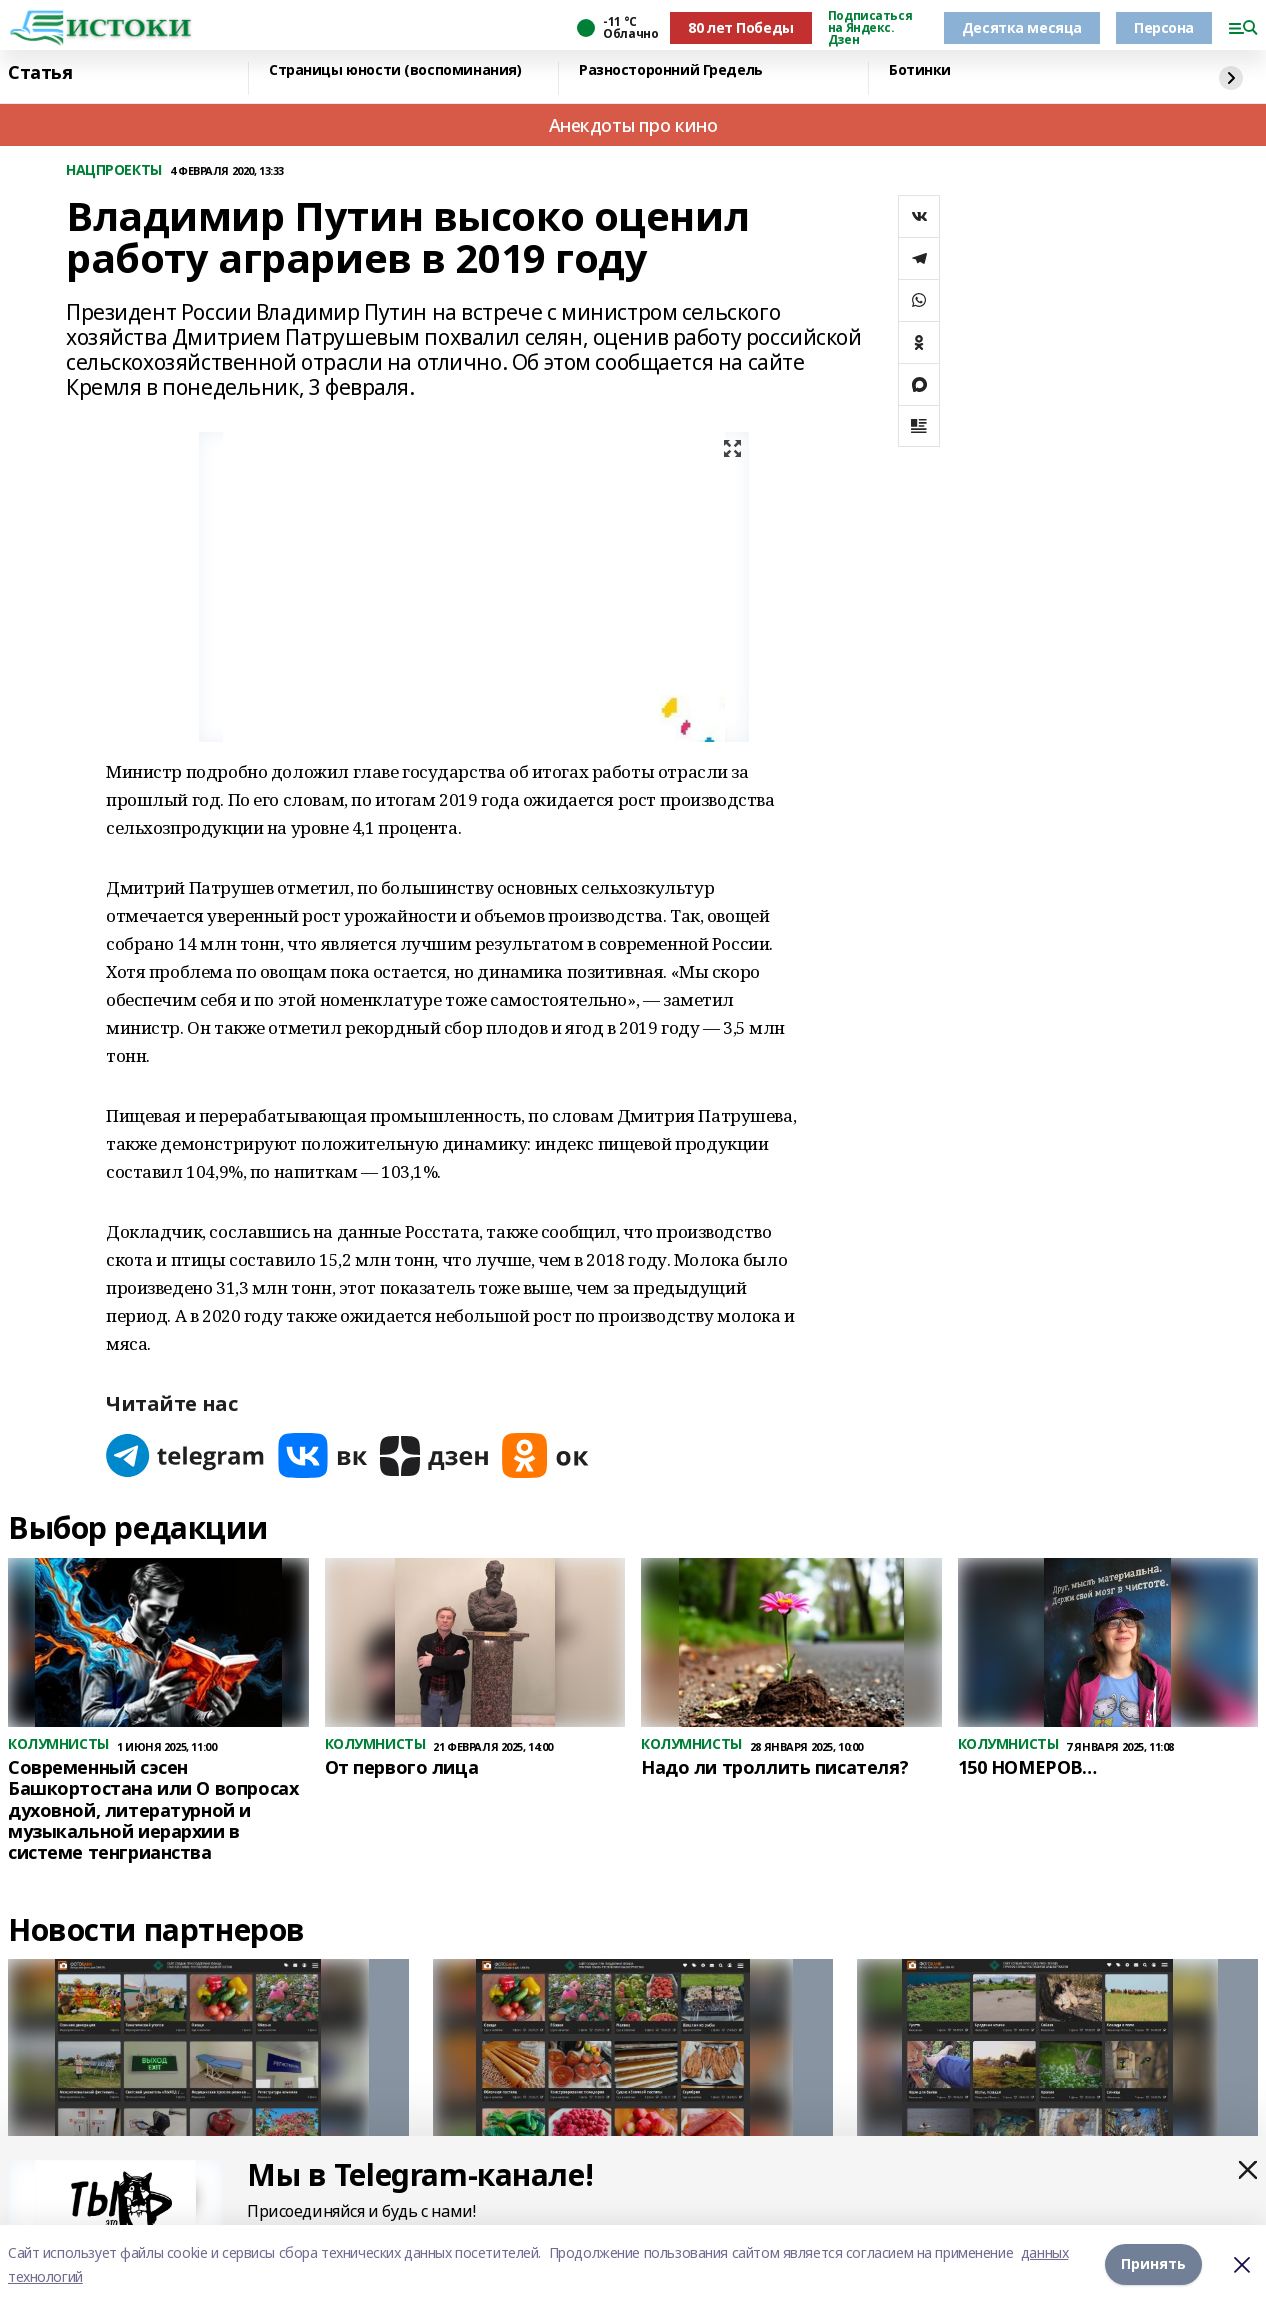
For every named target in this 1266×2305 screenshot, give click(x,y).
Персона (1164, 27)
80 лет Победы (741, 27)
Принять (1153, 2264)
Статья (40, 73)
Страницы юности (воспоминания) (395, 70)
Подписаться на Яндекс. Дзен (870, 28)
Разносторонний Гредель (671, 70)
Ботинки (920, 70)
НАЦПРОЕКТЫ (114, 170)
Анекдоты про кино (633, 125)
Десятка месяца (1022, 27)
